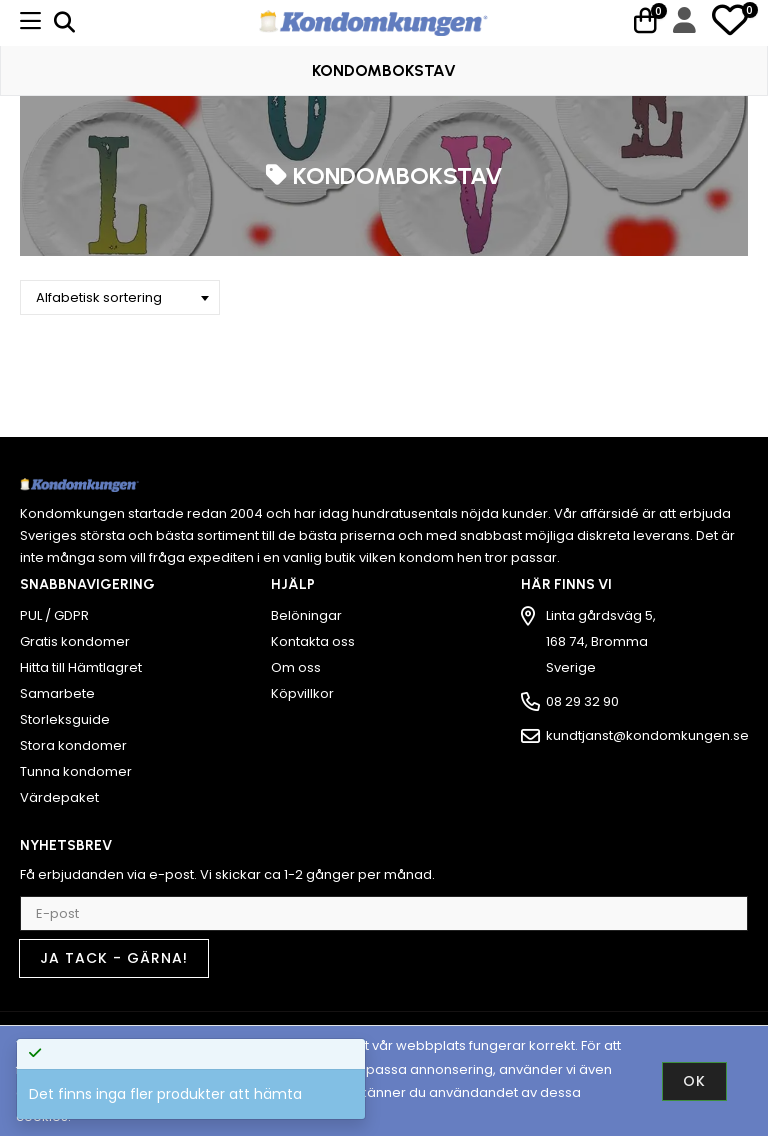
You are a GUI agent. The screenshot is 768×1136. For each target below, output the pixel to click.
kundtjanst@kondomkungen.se (647, 735)
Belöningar (306, 615)
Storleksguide (65, 719)
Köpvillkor (302, 693)
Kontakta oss (313, 641)
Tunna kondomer (76, 771)
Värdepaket (59, 797)
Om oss (296, 667)
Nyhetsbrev (66, 846)
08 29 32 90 (582, 701)
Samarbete (57, 693)
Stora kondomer (73, 745)
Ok (694, 1081)
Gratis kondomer (75, 641)
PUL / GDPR (54, 615)
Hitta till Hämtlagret (81, 667)
